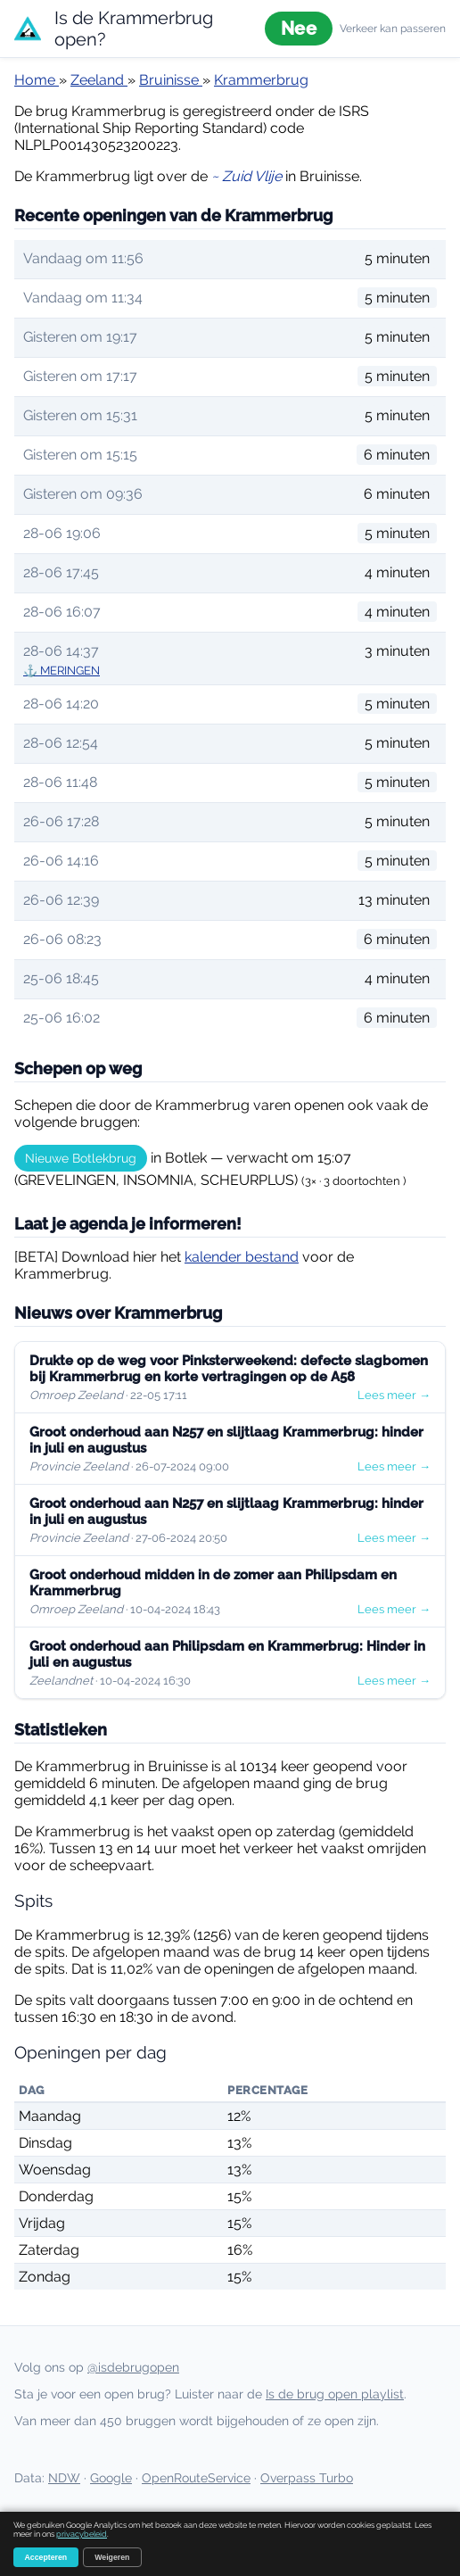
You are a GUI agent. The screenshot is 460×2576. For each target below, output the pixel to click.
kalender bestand (242, 1256)
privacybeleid (81, 2534)
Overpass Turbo (306, 2478)
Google (111, 2478)
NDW (64, 2478)
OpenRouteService (196, 2478)
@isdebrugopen (133, 2367)
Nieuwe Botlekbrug (80, 1158)
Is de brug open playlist (335, 2394)
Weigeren (111, 2557)
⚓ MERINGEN (61, 670)
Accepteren (46, 2557)
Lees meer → (394, 1395)
